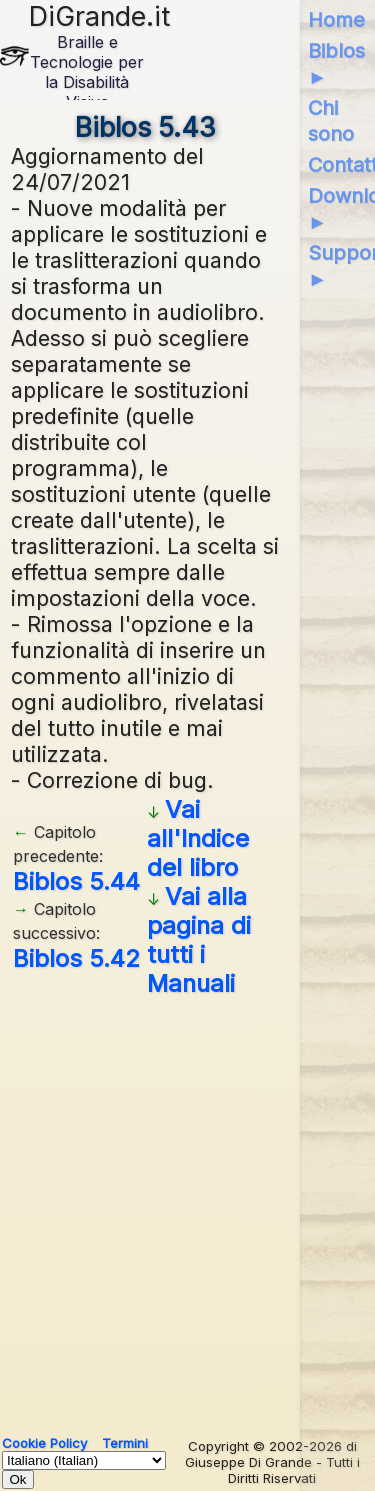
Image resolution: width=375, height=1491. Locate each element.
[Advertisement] (187, 1208)
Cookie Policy (44, 1443)
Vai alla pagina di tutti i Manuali (199, 940)
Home (336, 20)
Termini (125, 1443)
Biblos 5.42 (76, 958)
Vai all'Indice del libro (198, 838)
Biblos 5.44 (76, 881)
